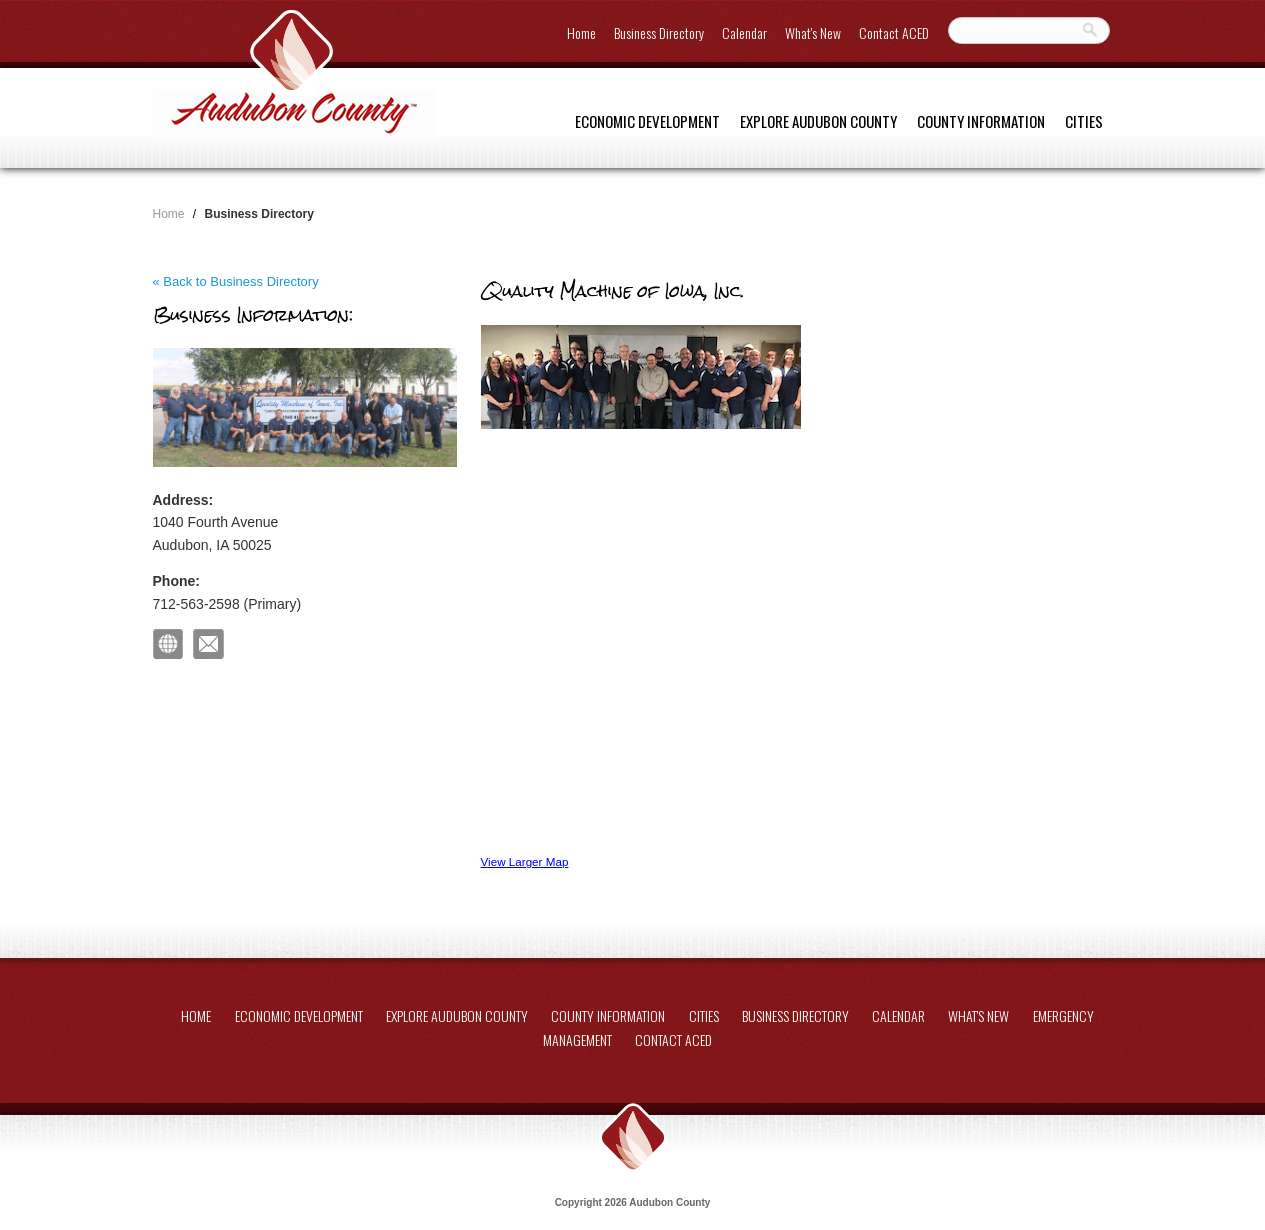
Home (581, 32)
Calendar (744, 32)
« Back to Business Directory (236, 281)
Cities (1084, 121)
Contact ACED (894, 32)
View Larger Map (525, 861)
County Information (981, 121)
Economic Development (647, 121)
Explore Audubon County (818, 121)
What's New (813, 32)
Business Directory (659, 32)
